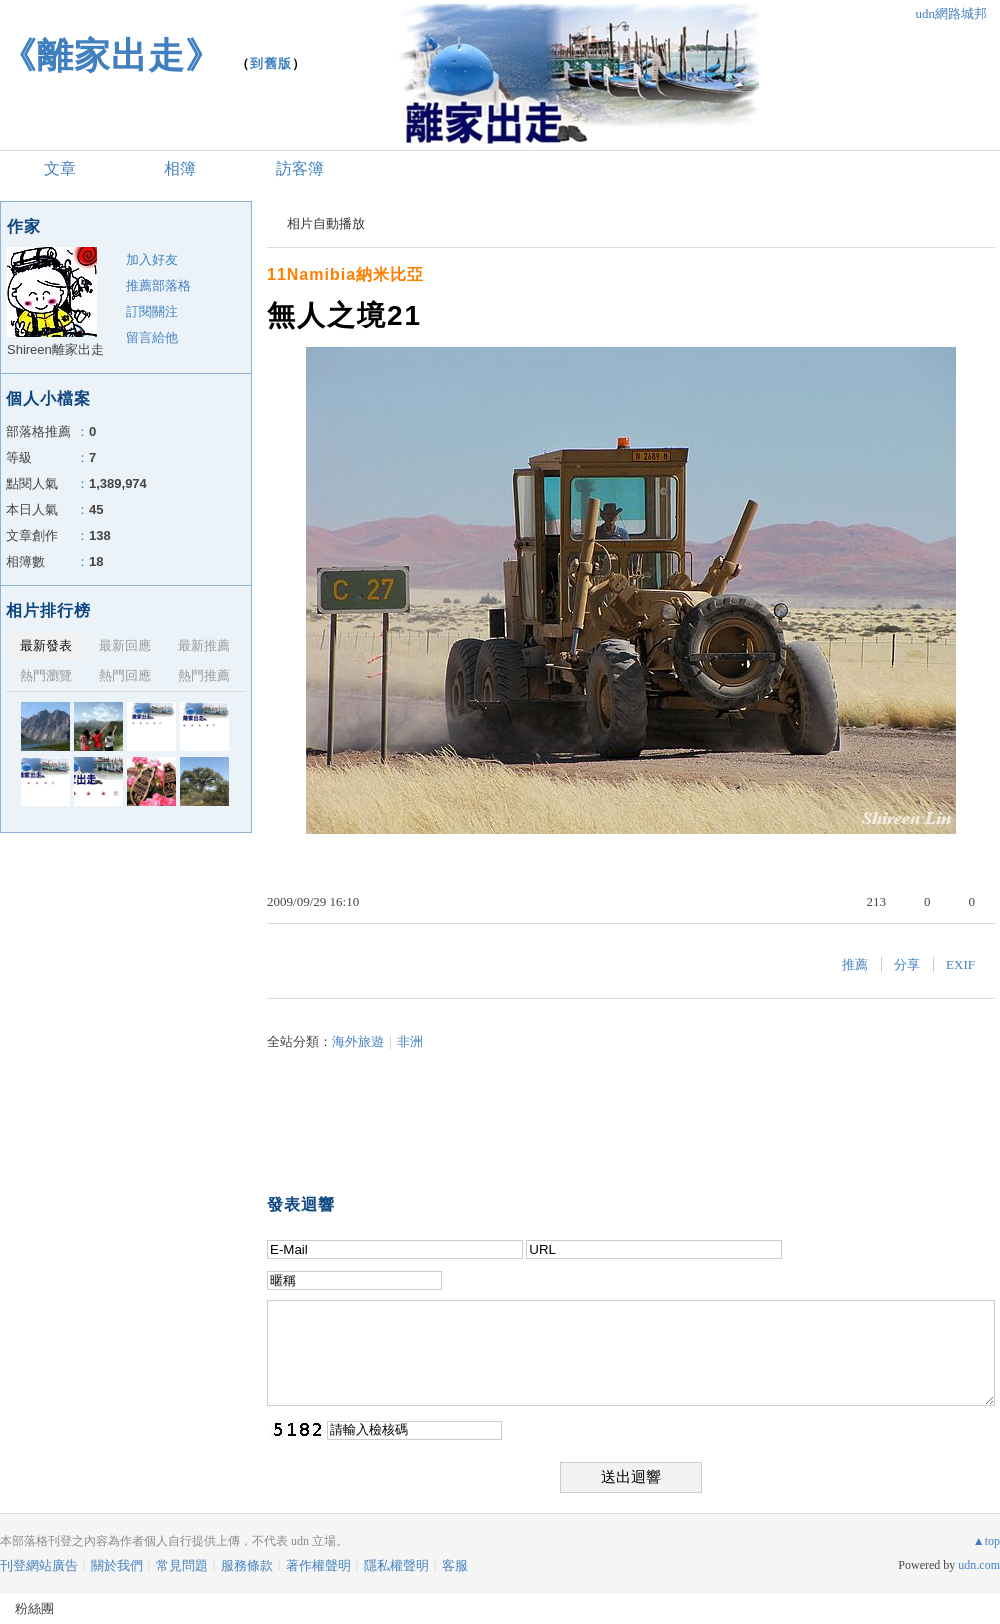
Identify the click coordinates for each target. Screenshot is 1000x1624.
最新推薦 (204, 645)
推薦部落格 (158, 285)
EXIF (960, 964)
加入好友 (152, 259)
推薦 (855, 964)
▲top (986, 1541)
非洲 (410, 1041)
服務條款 (247, 1565)
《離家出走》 (111, 55)
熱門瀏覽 (46, 675)
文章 (60, 168)
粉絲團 (34, 1608)
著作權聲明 (318, 1565)
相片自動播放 (326, 223)
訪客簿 (300, 168)
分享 (907, 964)
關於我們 (117, 1565)
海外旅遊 (358, 1041)
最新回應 (125, 645)
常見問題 (182, 1565)
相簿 (180, 168)
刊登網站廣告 (39, 1565)
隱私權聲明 (396, 1565)
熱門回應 (125, 675)
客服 (455, 1565)
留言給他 (152, 337)
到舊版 (271, 63)
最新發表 (46, 645)
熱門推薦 (204, 675)
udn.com (979, 1565)
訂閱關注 (152, 311)
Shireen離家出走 (55, 349)
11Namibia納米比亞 (345, 274)
